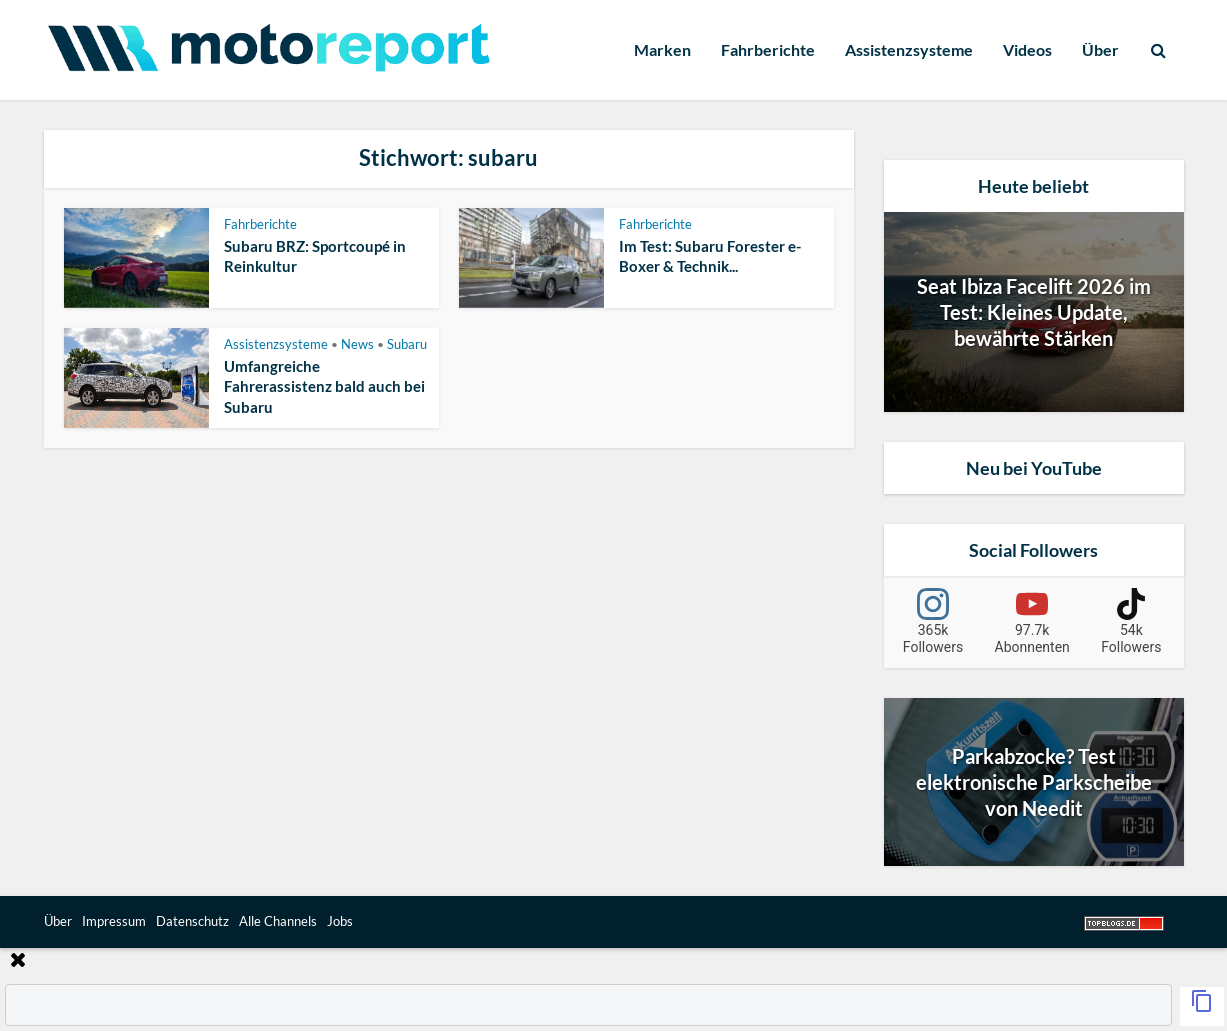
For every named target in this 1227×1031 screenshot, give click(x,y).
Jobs (340, 921)
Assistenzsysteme (909, 49)
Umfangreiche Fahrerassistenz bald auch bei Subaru (324, 386)
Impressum (114, 921)
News (357, 344)
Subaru (407, 344)
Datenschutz (192, 921)
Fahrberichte (768, 49)
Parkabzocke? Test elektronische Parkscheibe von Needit (1034, 782)
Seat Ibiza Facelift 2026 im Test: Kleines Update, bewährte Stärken (1034, 312)
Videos (1027, 49)
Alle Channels (278, 921)
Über (1100, 49)
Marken (662, 49)
